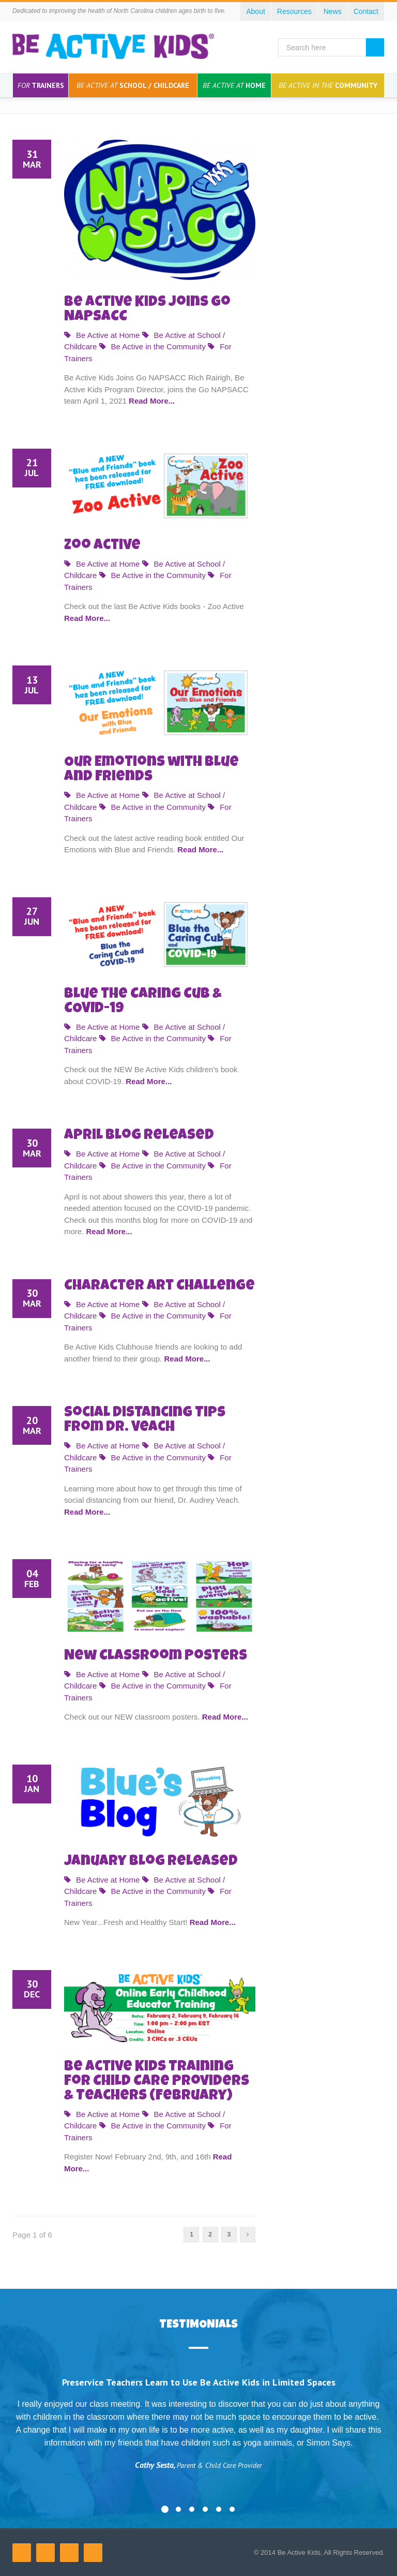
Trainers (41, 85)
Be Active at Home (102, 335)
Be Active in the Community (152, 346)
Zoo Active (102, 546)
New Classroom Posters (155, 1656)
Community (328, 85)
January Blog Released (151, 1862)
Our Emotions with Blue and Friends (151, 770)
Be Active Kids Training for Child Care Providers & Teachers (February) (156, 2082)
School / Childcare (133, 85)
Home (234, 85)
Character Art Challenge (159, 1286)
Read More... (152, 400)
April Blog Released (139, 1136)
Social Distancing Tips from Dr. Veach (144, 1420)
